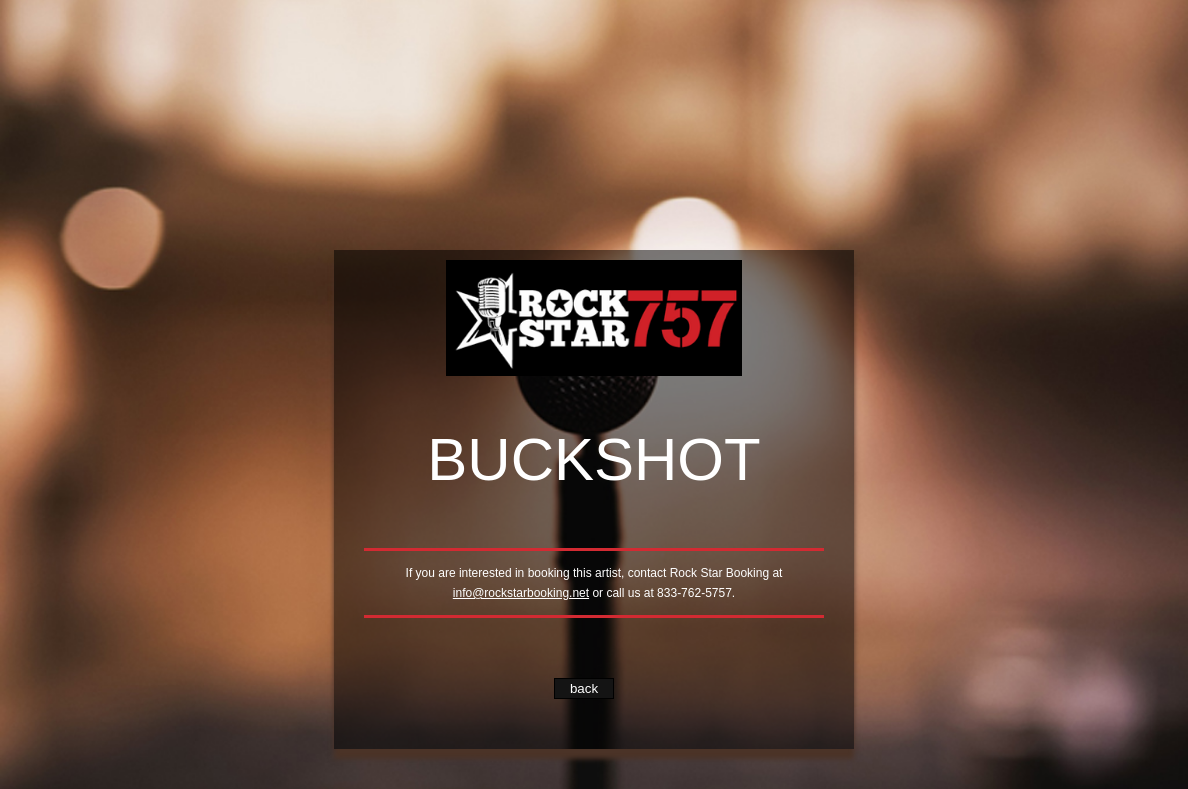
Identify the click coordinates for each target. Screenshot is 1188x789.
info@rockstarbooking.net (521, 593)
